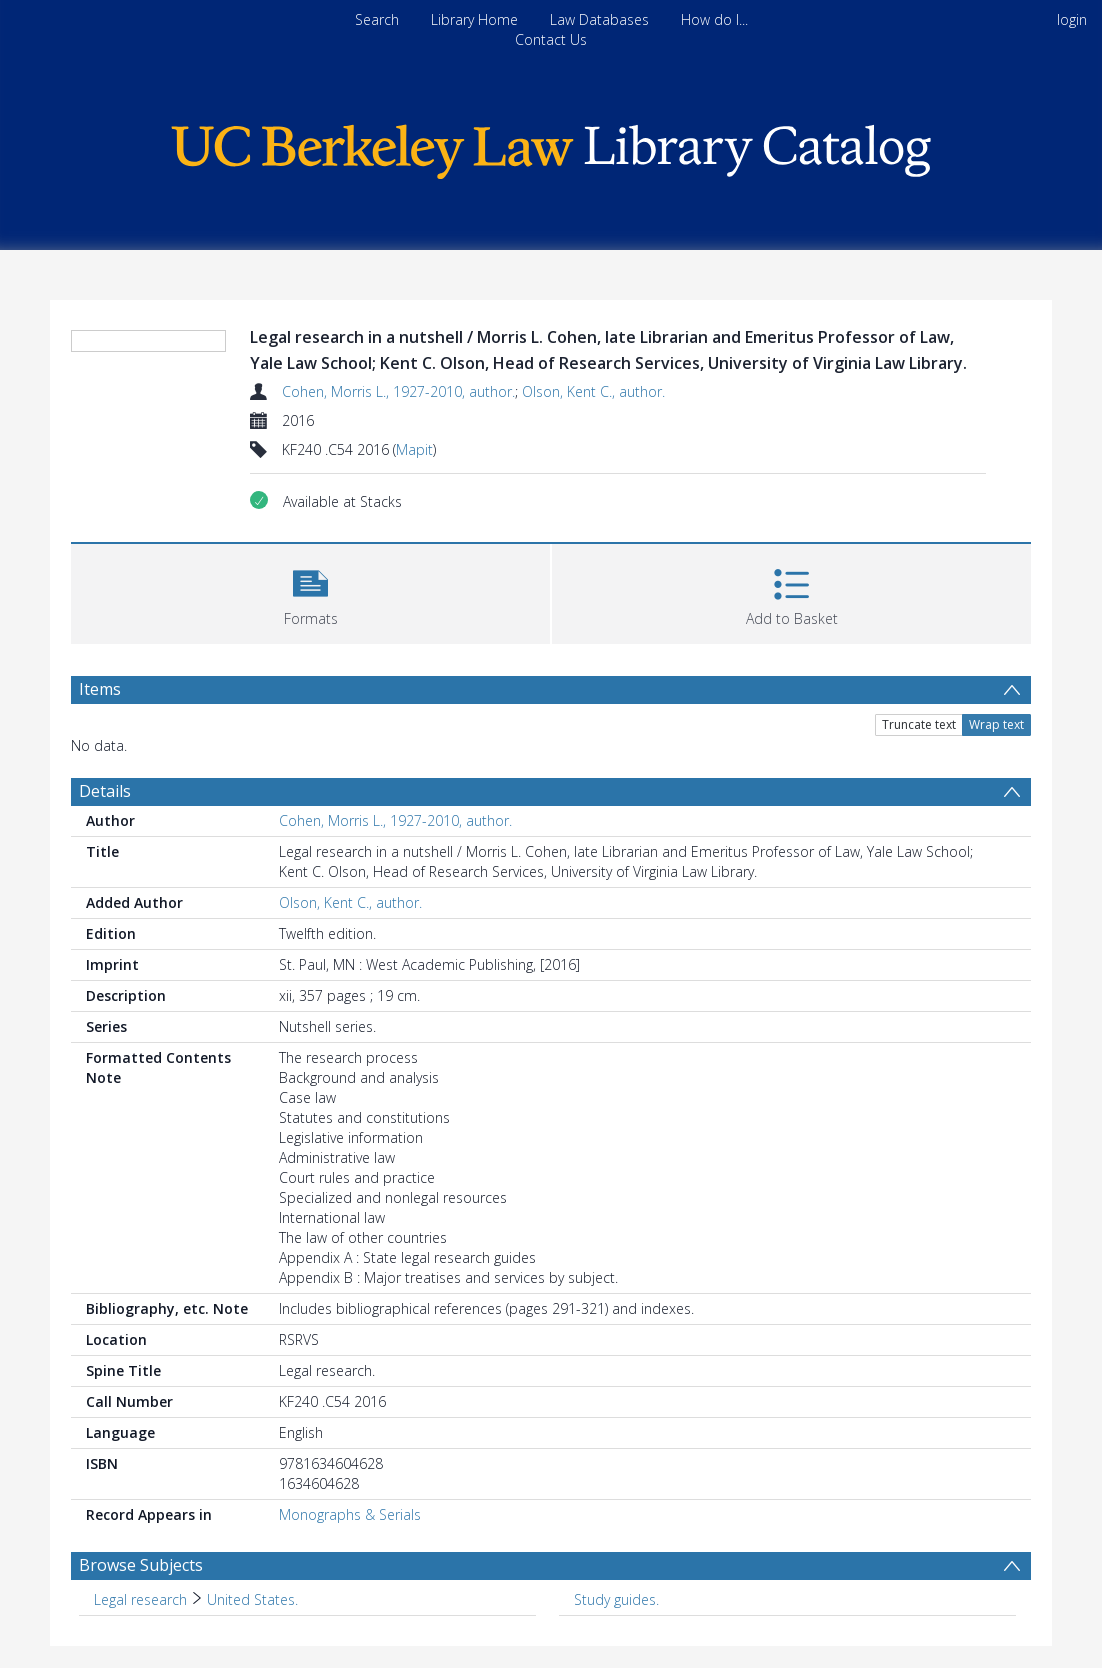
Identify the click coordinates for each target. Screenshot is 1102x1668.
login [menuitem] (1072, 19)
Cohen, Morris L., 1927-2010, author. (398, 391)
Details (105, 791)
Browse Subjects (141, 1565)
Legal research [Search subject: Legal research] (140, 1599)
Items (100, 689)
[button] (310, 591)
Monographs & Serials (350, 1514)
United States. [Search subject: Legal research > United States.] (252, 1599)
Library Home (474, 19)
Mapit (414, 449)
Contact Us (551, 39)
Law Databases (599, 19)
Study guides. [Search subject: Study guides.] (616, 1599)
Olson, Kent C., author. (593, 391)
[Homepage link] (551, 146)
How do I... (714, 19)
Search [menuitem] (377, 19)
